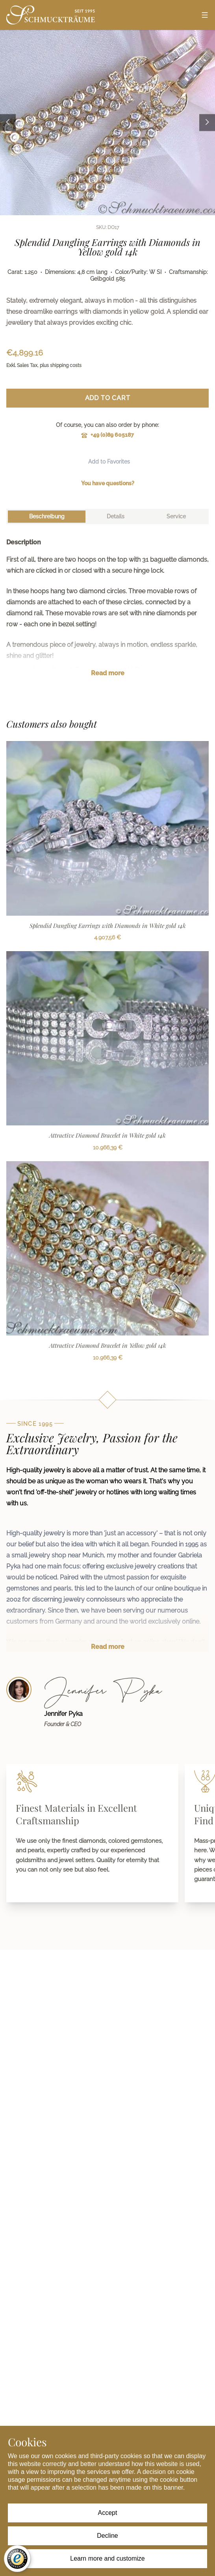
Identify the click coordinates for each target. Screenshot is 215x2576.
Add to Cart (107, 398)
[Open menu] (204, 15)
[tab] (46, 516)
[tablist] (107, 517)
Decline (107, 2535)
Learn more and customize (107, 2558)
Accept (107, 2512)
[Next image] (207, 122)
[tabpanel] (107, 613)
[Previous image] (8, 122)
